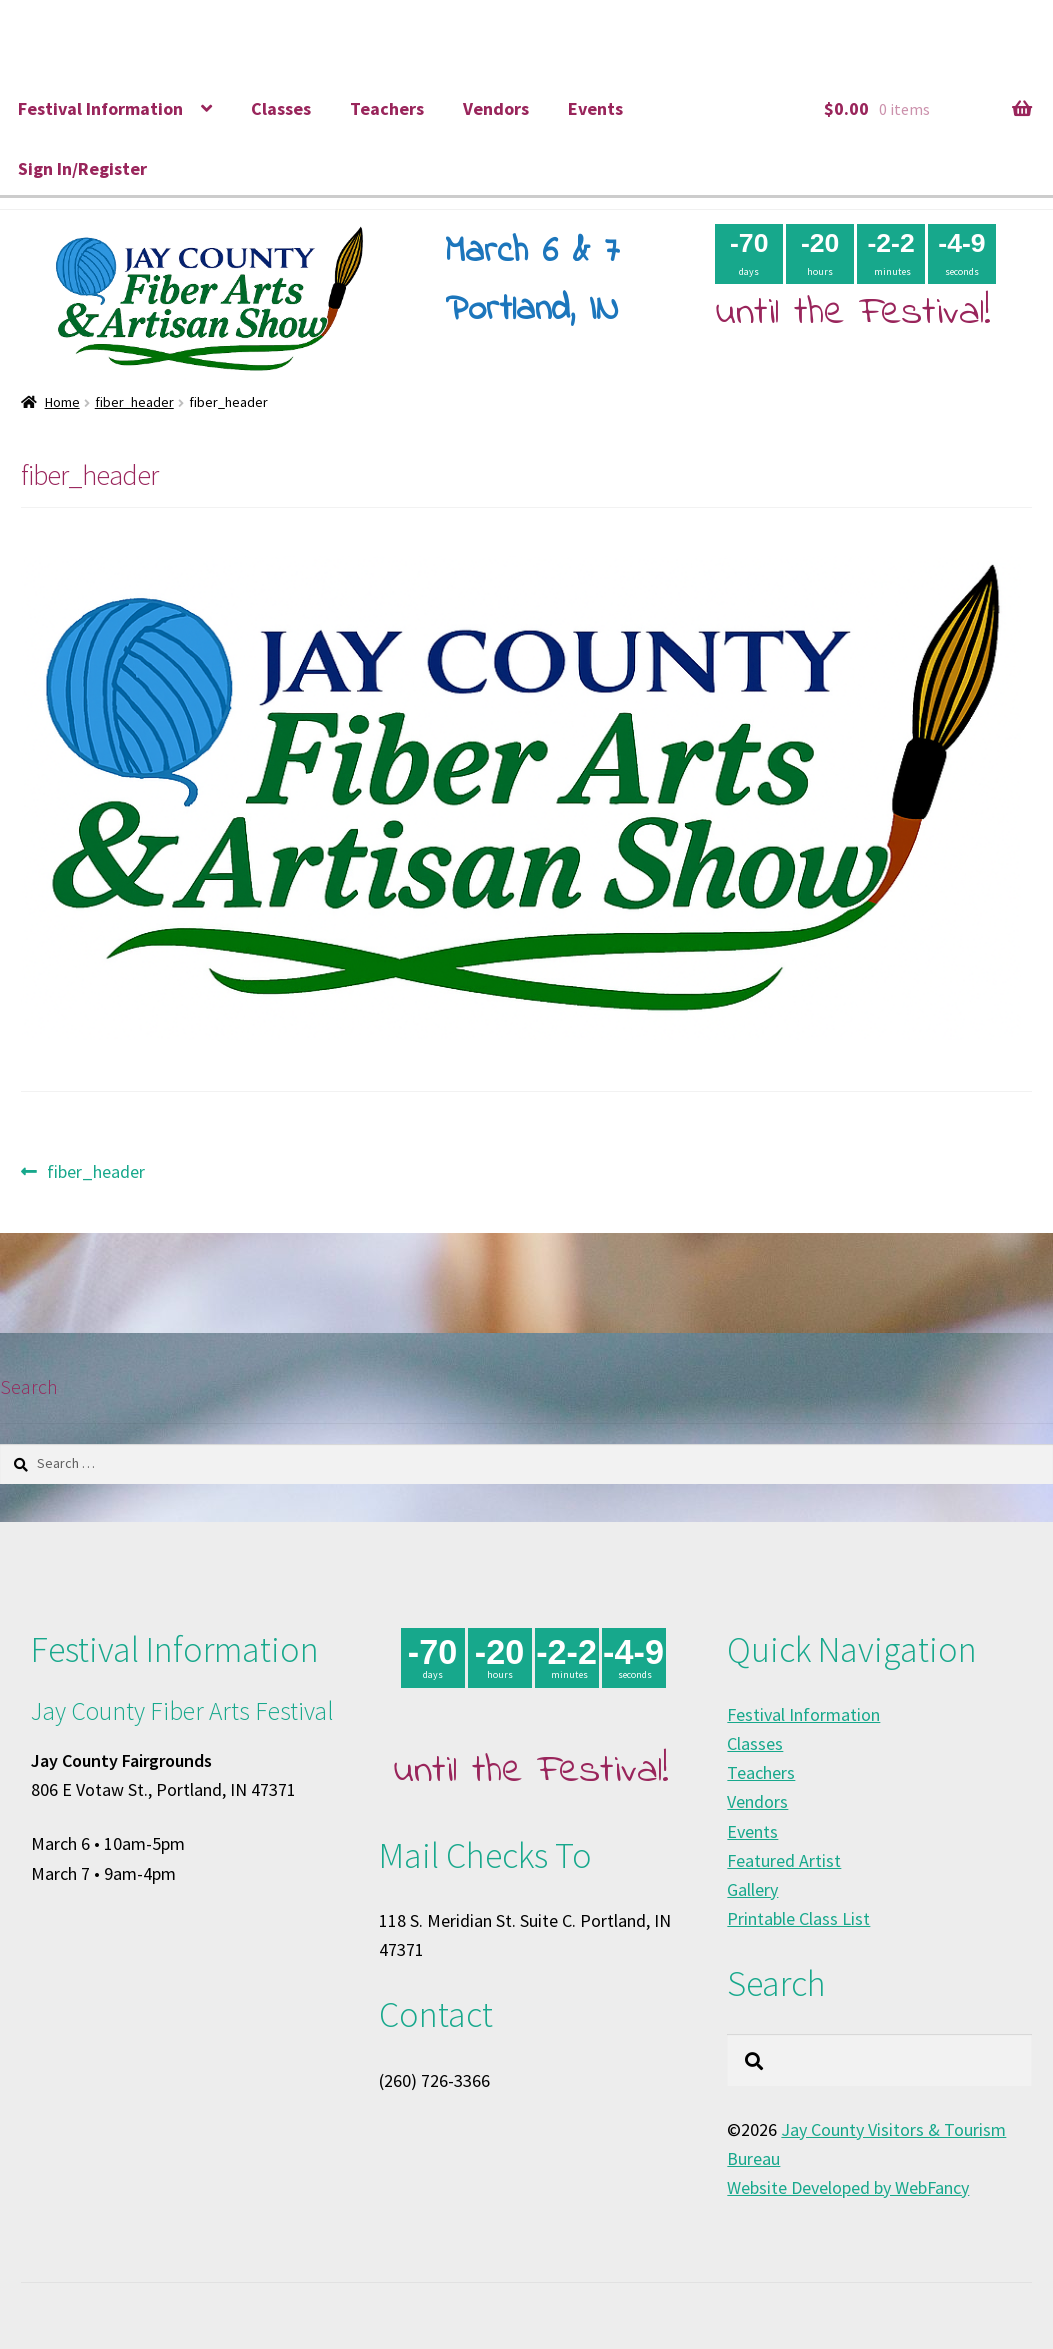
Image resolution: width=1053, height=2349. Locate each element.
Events (595, 108)
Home (62, 402)
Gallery (752, 1889)
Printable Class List (798, 1918)
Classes (281, 108)
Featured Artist (784, 1860)
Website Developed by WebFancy (848, 2187)
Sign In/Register (82, 168)
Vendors (496, 108)
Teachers (387, 108)
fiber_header (134, 402)
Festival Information (100, 108)
